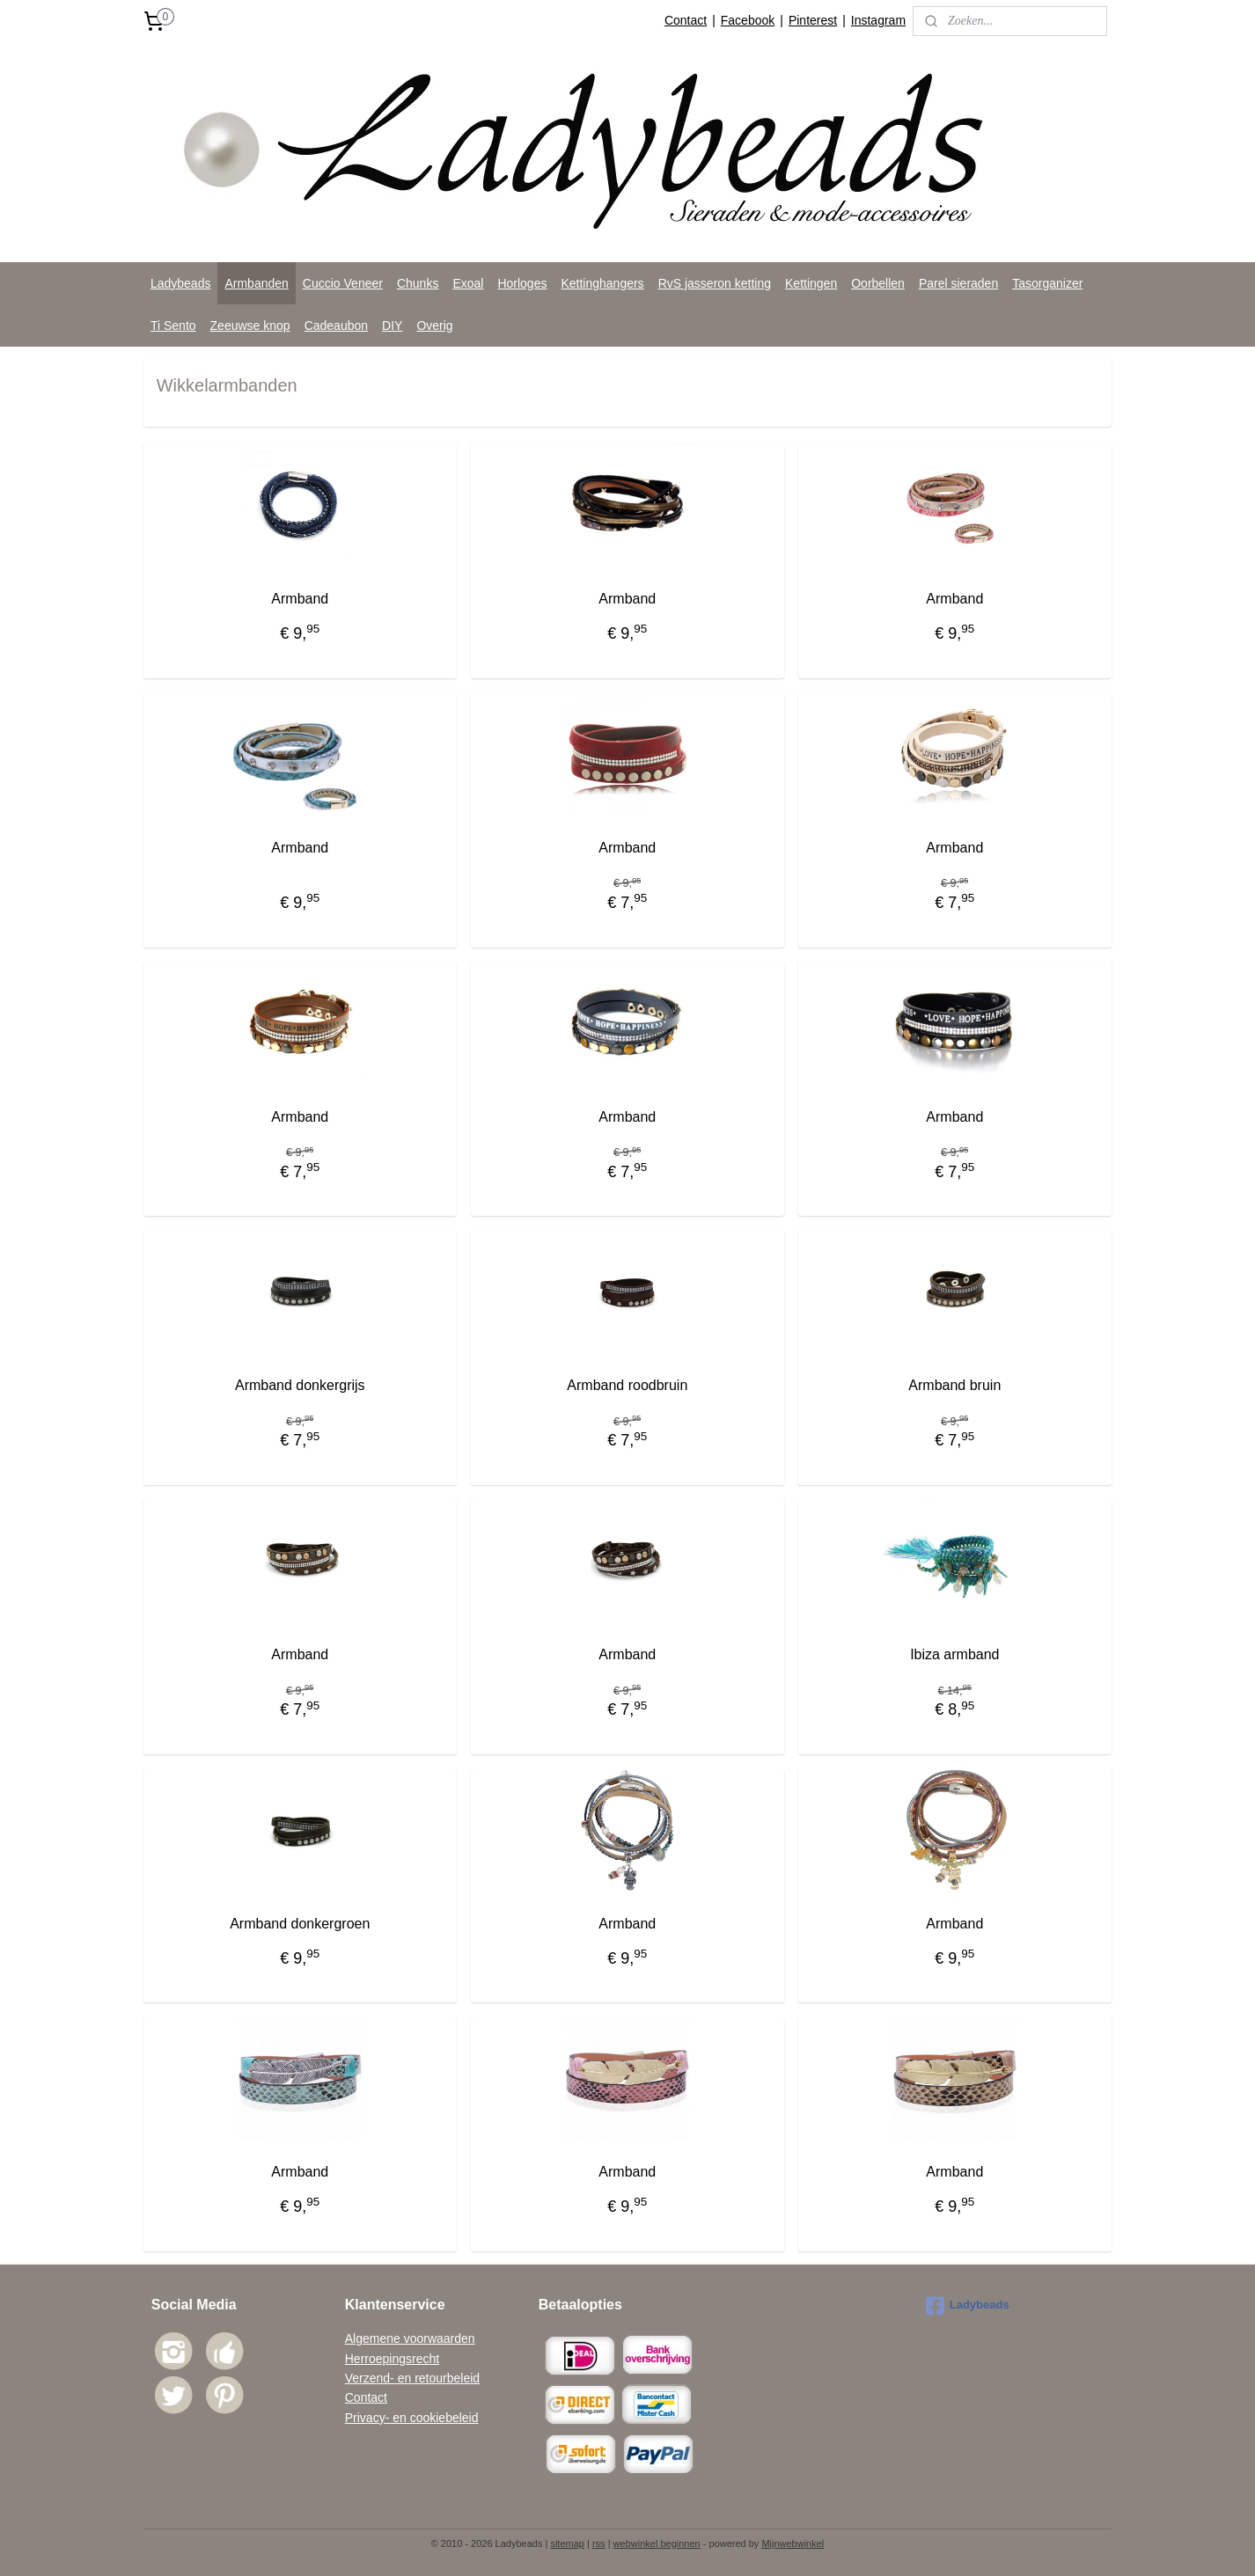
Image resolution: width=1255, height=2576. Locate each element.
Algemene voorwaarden (410, 2338)
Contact (685, 20)
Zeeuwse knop (250, 325)
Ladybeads (180, 283)
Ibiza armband (954, 1654)
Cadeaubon (336, 325)
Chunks (417, 283)
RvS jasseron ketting (714, 283)
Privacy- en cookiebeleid (412, 2418)
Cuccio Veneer (343, 283)
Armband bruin (955, 1385)
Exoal (467, 283)
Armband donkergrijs (300, 1385)
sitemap (567, 2543)
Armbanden (256, 283)
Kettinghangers (602, 283)
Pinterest (813, 20)
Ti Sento (173, 325)
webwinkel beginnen (657, 2543)
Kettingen (811, 283)
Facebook (747, 20)
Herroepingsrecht (392, 2359)
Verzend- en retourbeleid (412, 2378)
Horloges (522, 283)
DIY (392, 325)
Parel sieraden (958, 283)
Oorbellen (878, 283)
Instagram (878, 20)
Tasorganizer (1047, 283)
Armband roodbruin (628, 1385)
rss (598, 2543)
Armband (299, 598)
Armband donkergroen (300, 1923)
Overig (434, 325)
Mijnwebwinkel (792, 2543)
